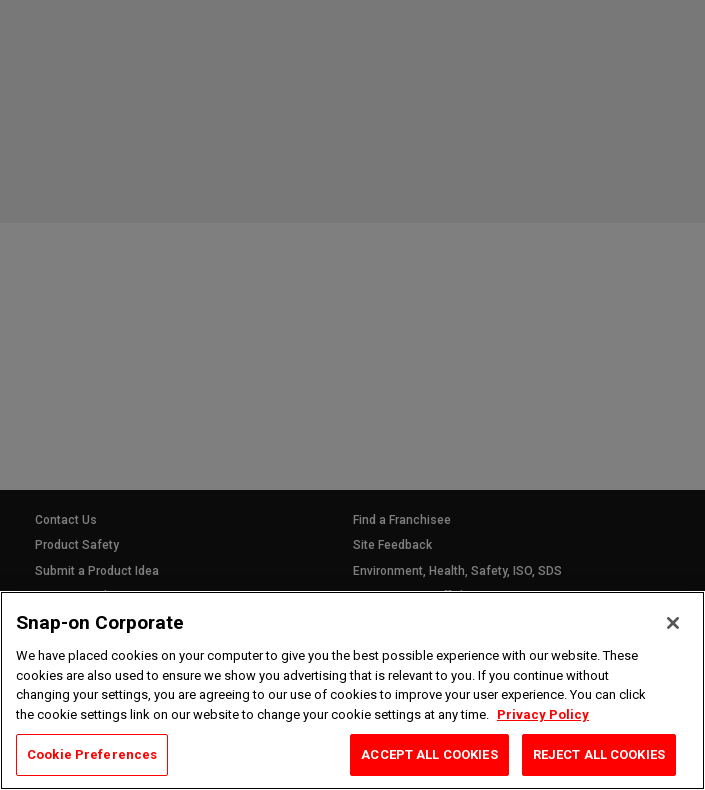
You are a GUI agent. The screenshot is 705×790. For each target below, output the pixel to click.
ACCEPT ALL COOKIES (429, 754)
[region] (352, 690)
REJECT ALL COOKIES (599, 754)
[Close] (673, 623)
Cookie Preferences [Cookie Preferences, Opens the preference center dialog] (92, 754)
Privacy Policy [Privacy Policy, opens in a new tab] (543, 714)
